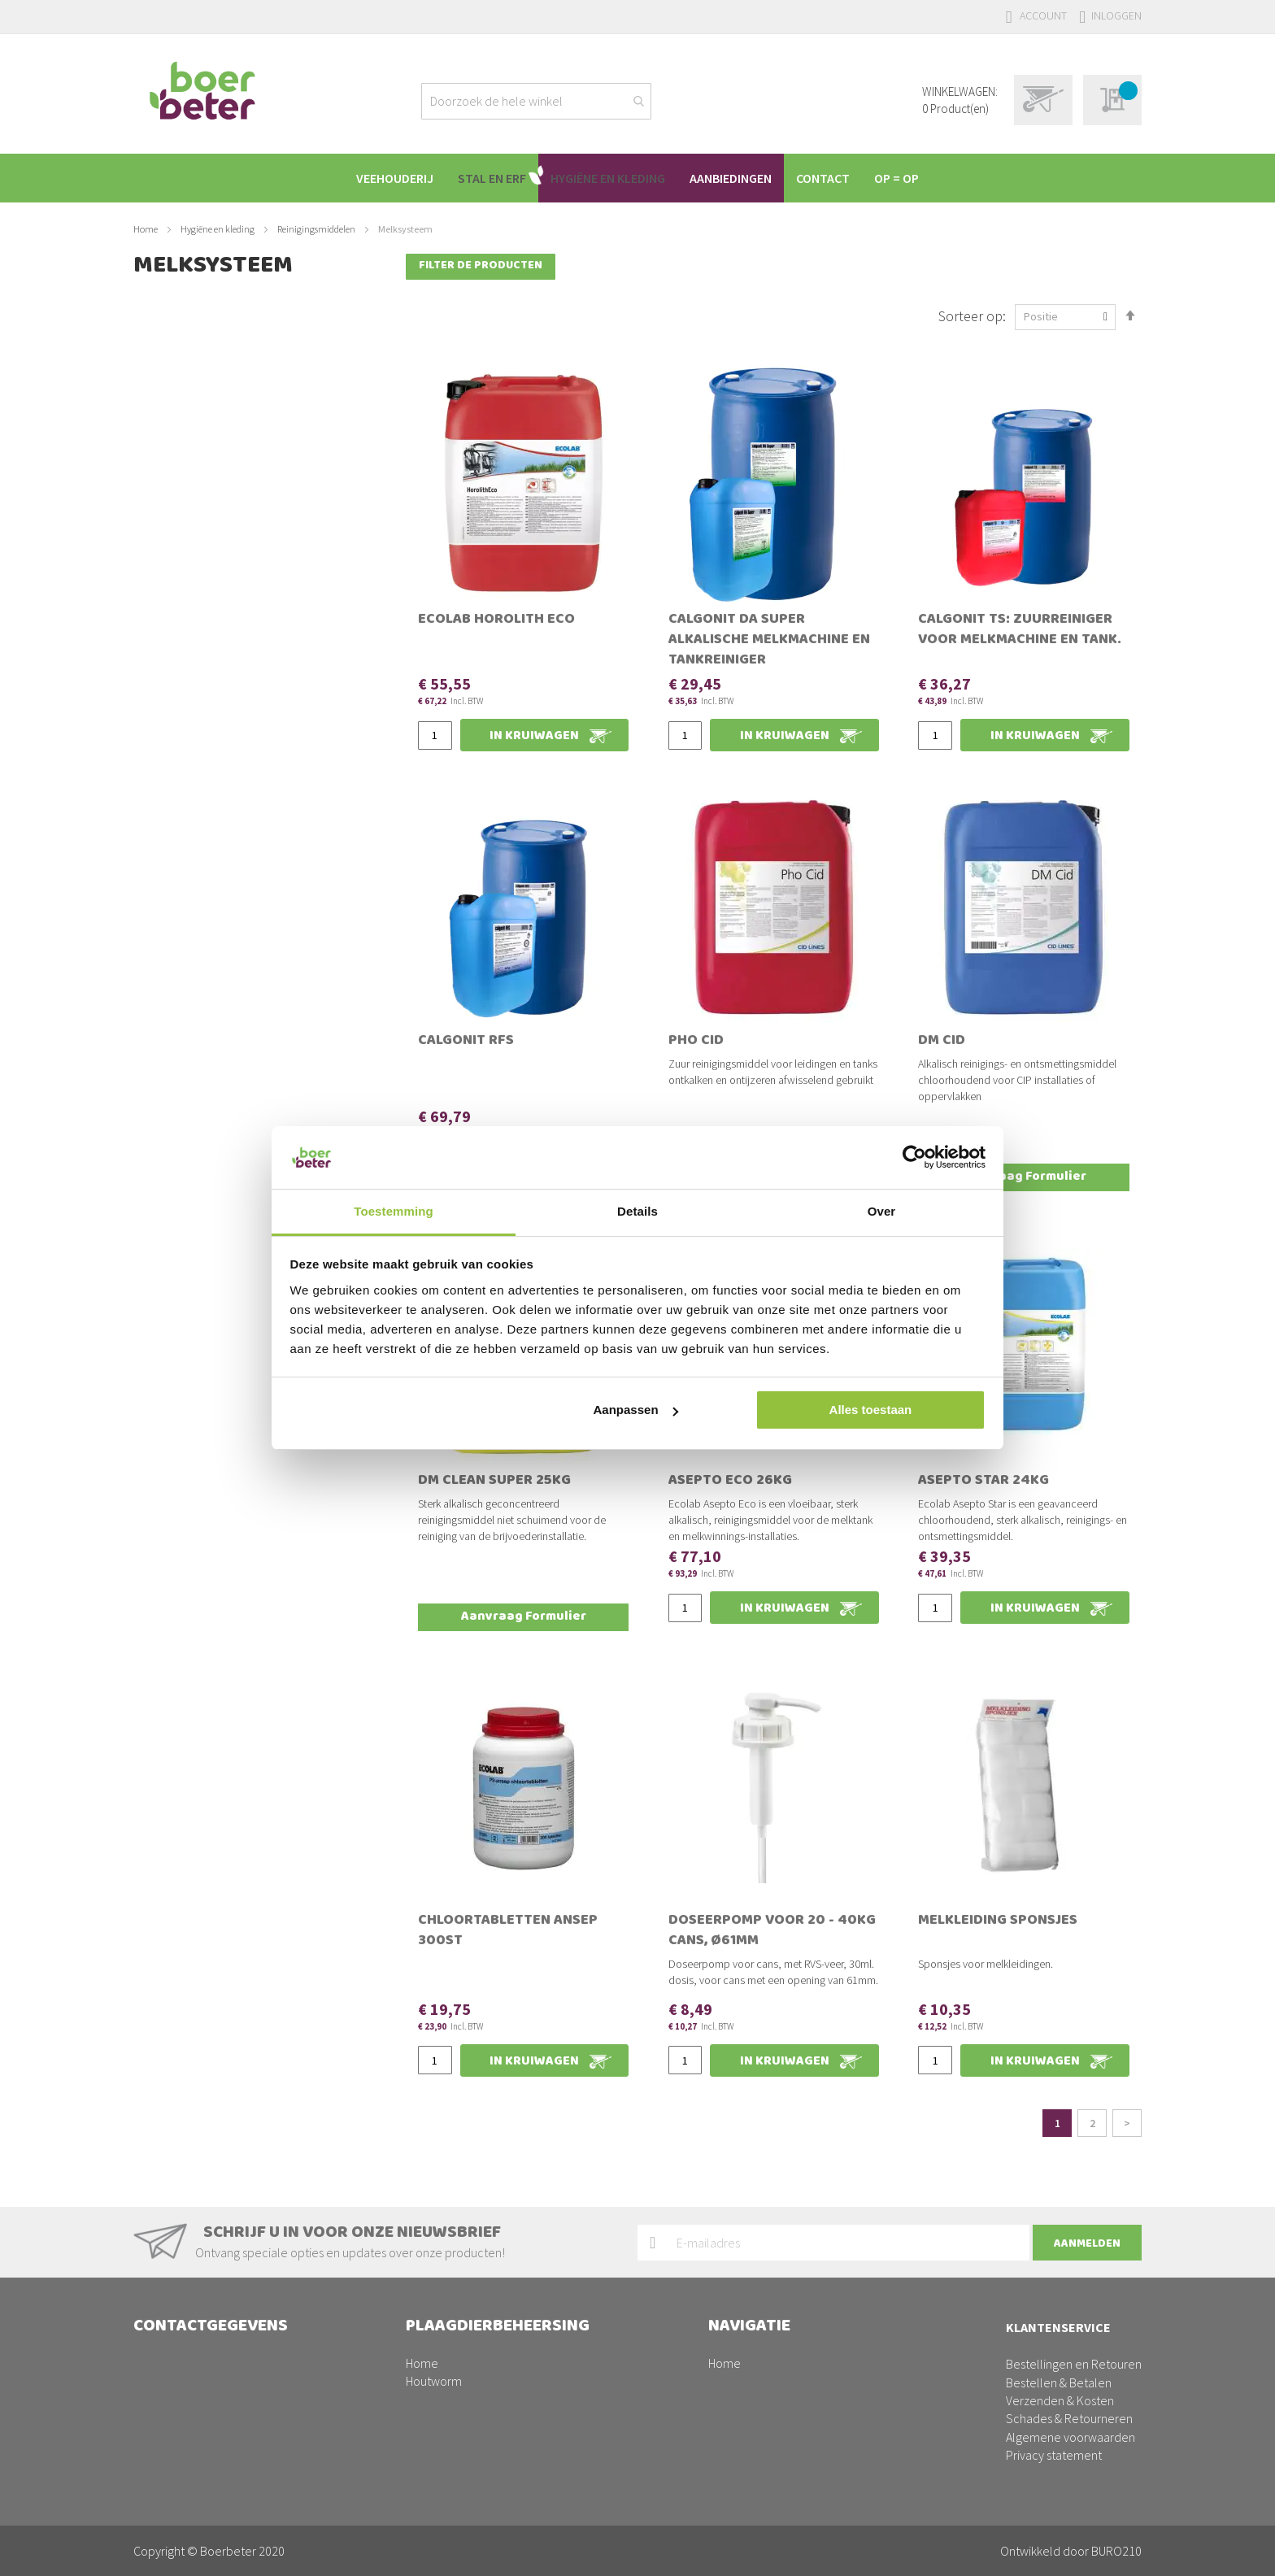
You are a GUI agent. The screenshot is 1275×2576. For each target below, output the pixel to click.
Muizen (424, 2382)
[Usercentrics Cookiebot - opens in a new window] (914, 1157)
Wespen (427, 2455)
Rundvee (732, 2328)
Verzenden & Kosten (1060, 2347)
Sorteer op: (972, 281)
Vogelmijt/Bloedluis (458, 2364)
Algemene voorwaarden (1070, 2384)
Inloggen (1116, 15)
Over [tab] (882, 1211)
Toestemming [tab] (393, 1211)
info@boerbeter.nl (182, 2400)
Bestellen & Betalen (1059, 2329)
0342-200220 (207, 2382)
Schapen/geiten (751, 2382)
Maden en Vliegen (453, 2346)
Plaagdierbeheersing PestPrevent (798, 2400)
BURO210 (1116, 2551)
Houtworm (434, 2328)
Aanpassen (636, 1409)
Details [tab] (637, 1211)
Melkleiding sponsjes (997, 1887)
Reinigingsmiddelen (317, 229)
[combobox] (536, 101)
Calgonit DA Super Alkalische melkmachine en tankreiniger (769, 607)
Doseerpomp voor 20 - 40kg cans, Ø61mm (772, 1897)
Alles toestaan (870, 1409)
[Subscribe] (1087, 2189)
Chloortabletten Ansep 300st (508, 1897)
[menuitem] (382, 178)
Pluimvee (733, 2364)
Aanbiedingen (744, 2419)
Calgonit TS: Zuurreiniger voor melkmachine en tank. (1019, 596)
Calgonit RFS (466, 1007)
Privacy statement (1054, 2402)
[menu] (637, 178)
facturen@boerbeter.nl (195, 2419)
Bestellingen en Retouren (1074, 2311)
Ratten (424, 2400)
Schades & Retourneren (1069, 2365)
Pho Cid (696, 1007)
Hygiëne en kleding (218, 229)
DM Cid (941, 1007)
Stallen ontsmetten (457, 2437)
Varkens (729, 2346)
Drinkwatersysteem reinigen (479, 2419)
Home (146, 229)
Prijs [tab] (160, 343)
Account (1043, 15)
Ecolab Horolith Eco (496, 586)
